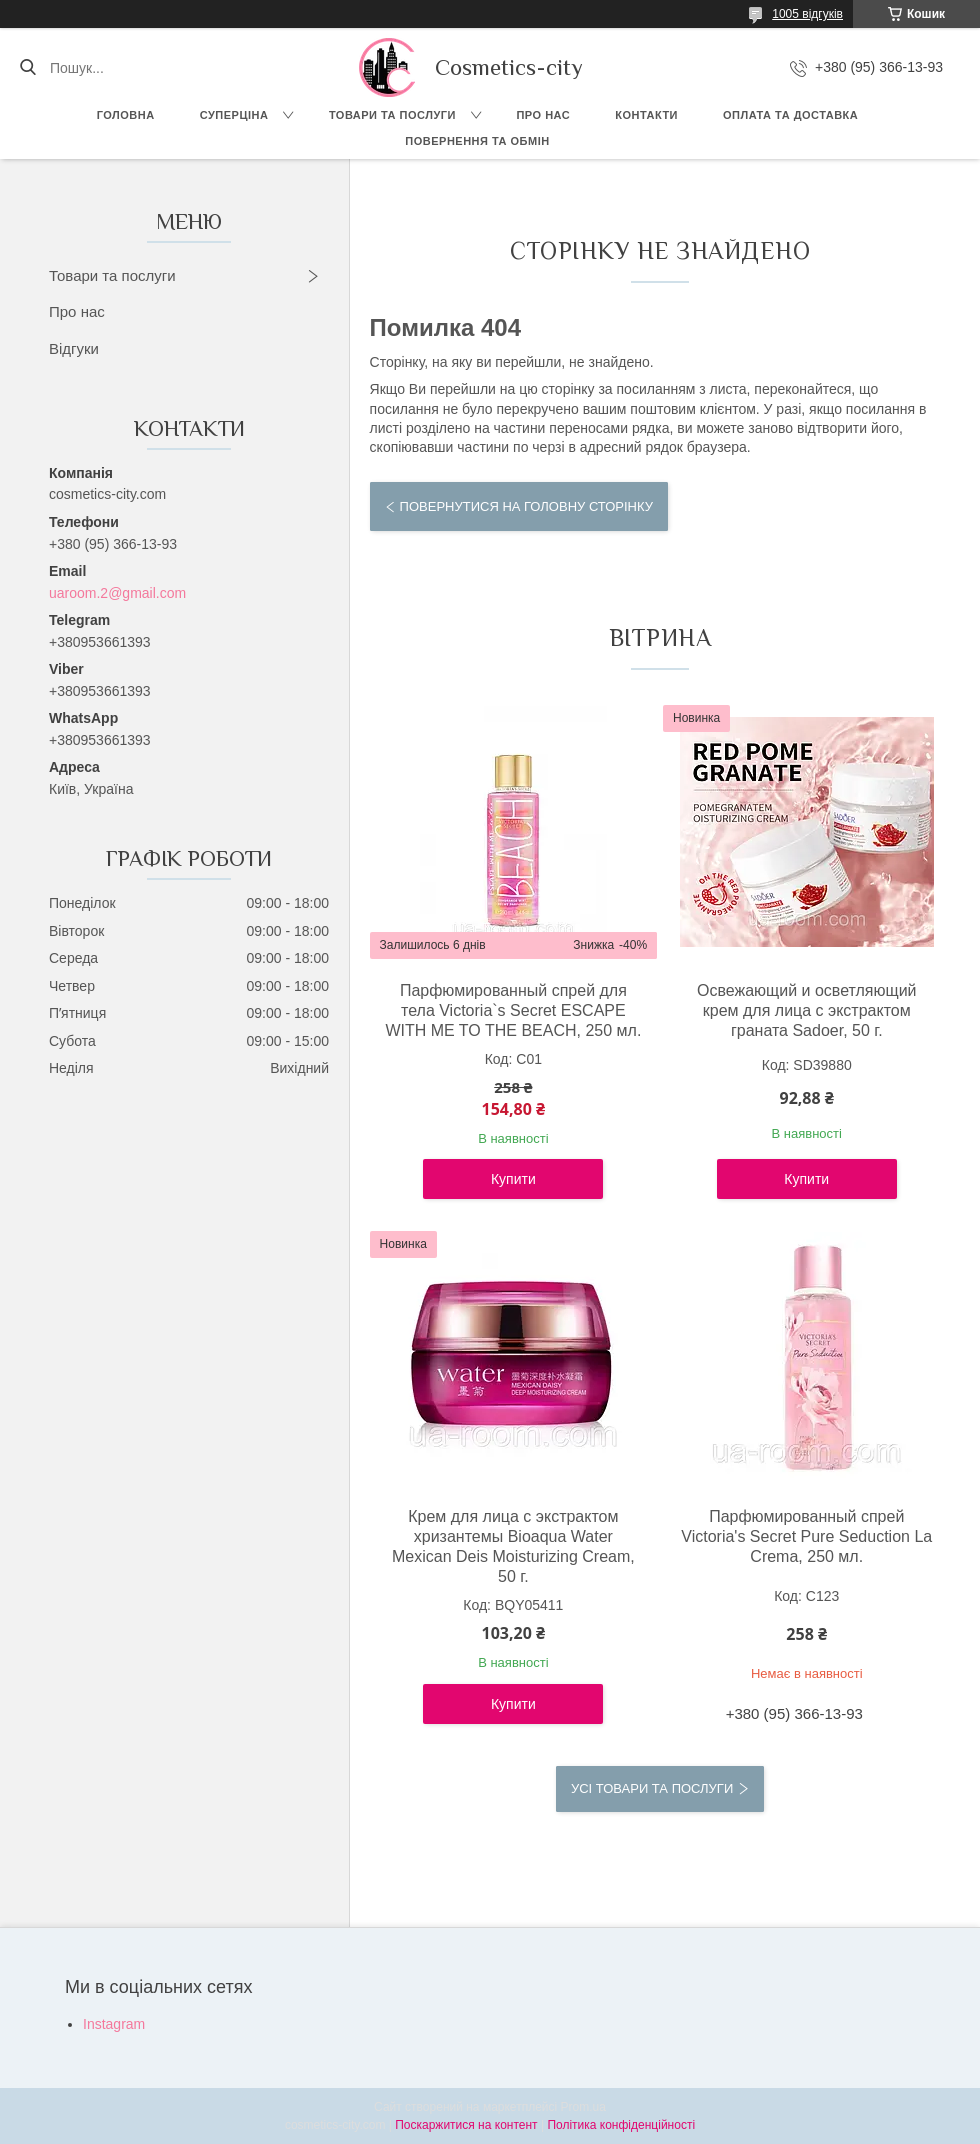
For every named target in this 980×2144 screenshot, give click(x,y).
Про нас (543, 115)
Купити (513, 1179)
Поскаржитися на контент (466, 2125)
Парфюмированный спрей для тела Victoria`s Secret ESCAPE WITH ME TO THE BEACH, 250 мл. (513, 1010)
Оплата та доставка (790, 115)
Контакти (646, 115)
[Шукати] (27, 68)
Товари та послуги (392, 115)
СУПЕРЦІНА (234, 115)
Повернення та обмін (477, 141)
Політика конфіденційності (621, 2125)
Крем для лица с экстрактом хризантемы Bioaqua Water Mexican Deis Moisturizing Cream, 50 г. (513, 1546)
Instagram (114, 2024)
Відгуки (74, 348)
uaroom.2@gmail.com (117, 593)
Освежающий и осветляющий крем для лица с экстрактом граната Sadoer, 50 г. (807, 1010)
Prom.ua (583, 2107)
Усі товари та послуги (652, 1788)
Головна (126, 115)
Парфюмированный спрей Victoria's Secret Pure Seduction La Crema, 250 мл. (806, 1536)
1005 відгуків (807, 14)
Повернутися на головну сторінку (526, 506)
